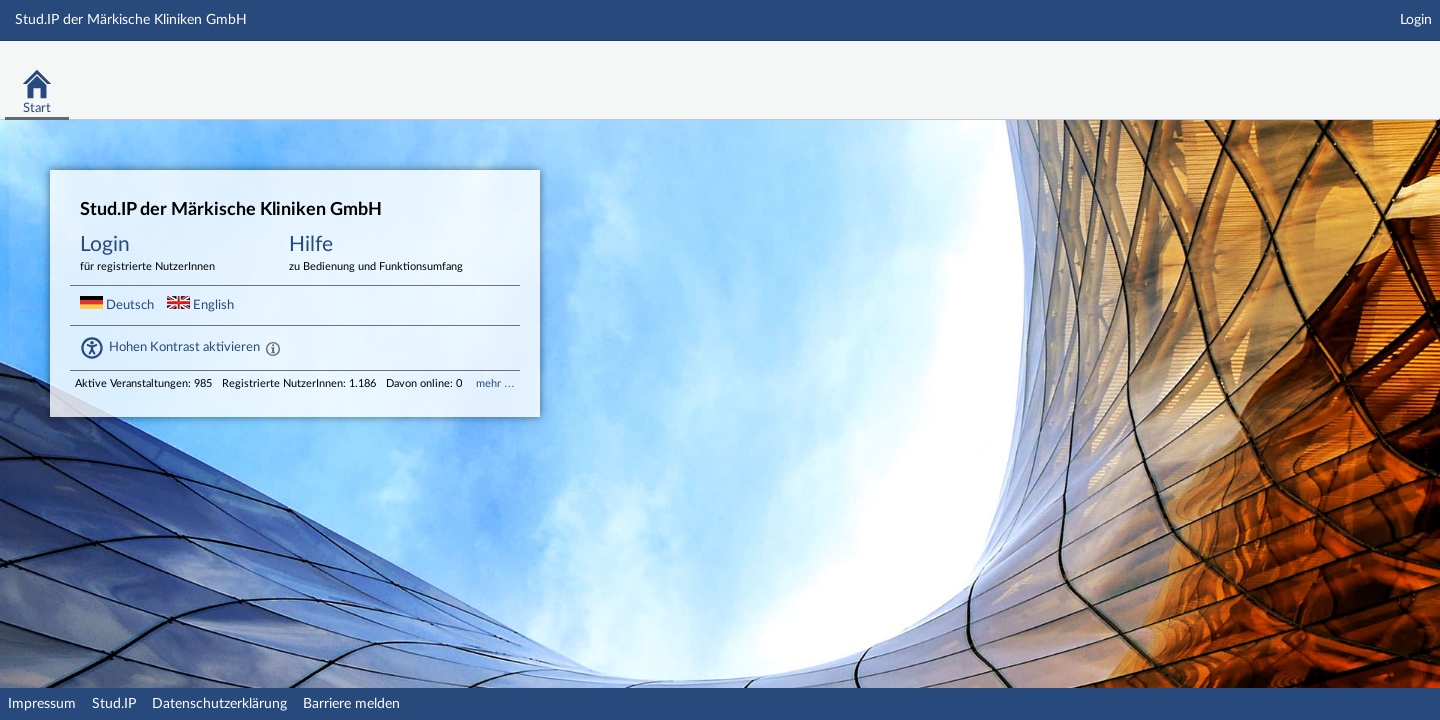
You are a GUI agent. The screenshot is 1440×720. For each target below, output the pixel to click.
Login (1416, 20)
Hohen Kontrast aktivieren (184, 347)
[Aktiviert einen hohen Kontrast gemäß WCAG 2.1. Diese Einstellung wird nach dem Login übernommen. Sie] (273, 348)
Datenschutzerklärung (219, 704)
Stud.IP (114, 704)
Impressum (42, 704)
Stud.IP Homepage (1363, 67)
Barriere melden (351, 704)
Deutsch (118, 305)
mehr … (495, 383)
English (200, 305)
